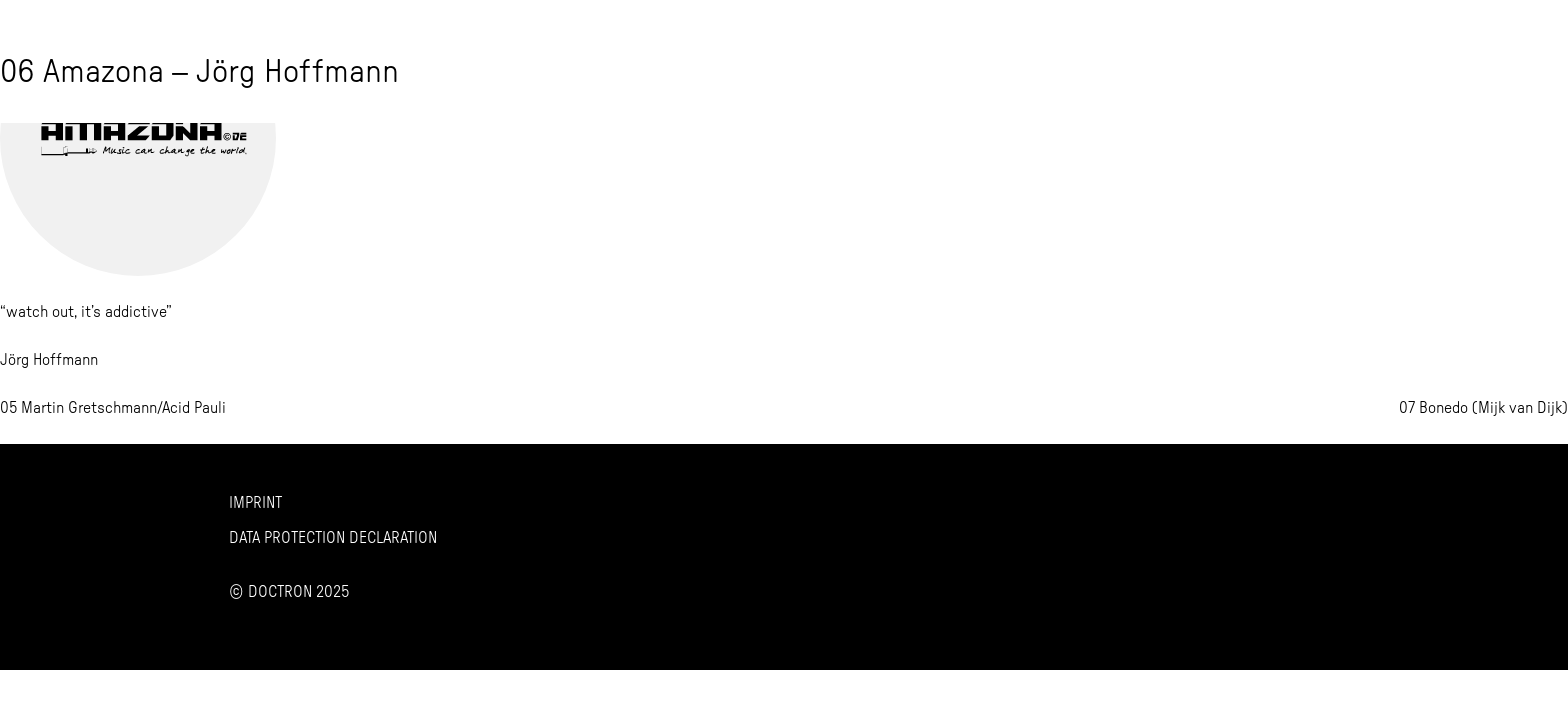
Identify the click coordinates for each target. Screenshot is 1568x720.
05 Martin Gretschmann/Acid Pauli (113, 408)
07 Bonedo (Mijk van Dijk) (1483, 408)
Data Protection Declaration (333, 538)
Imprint (255, 503)
